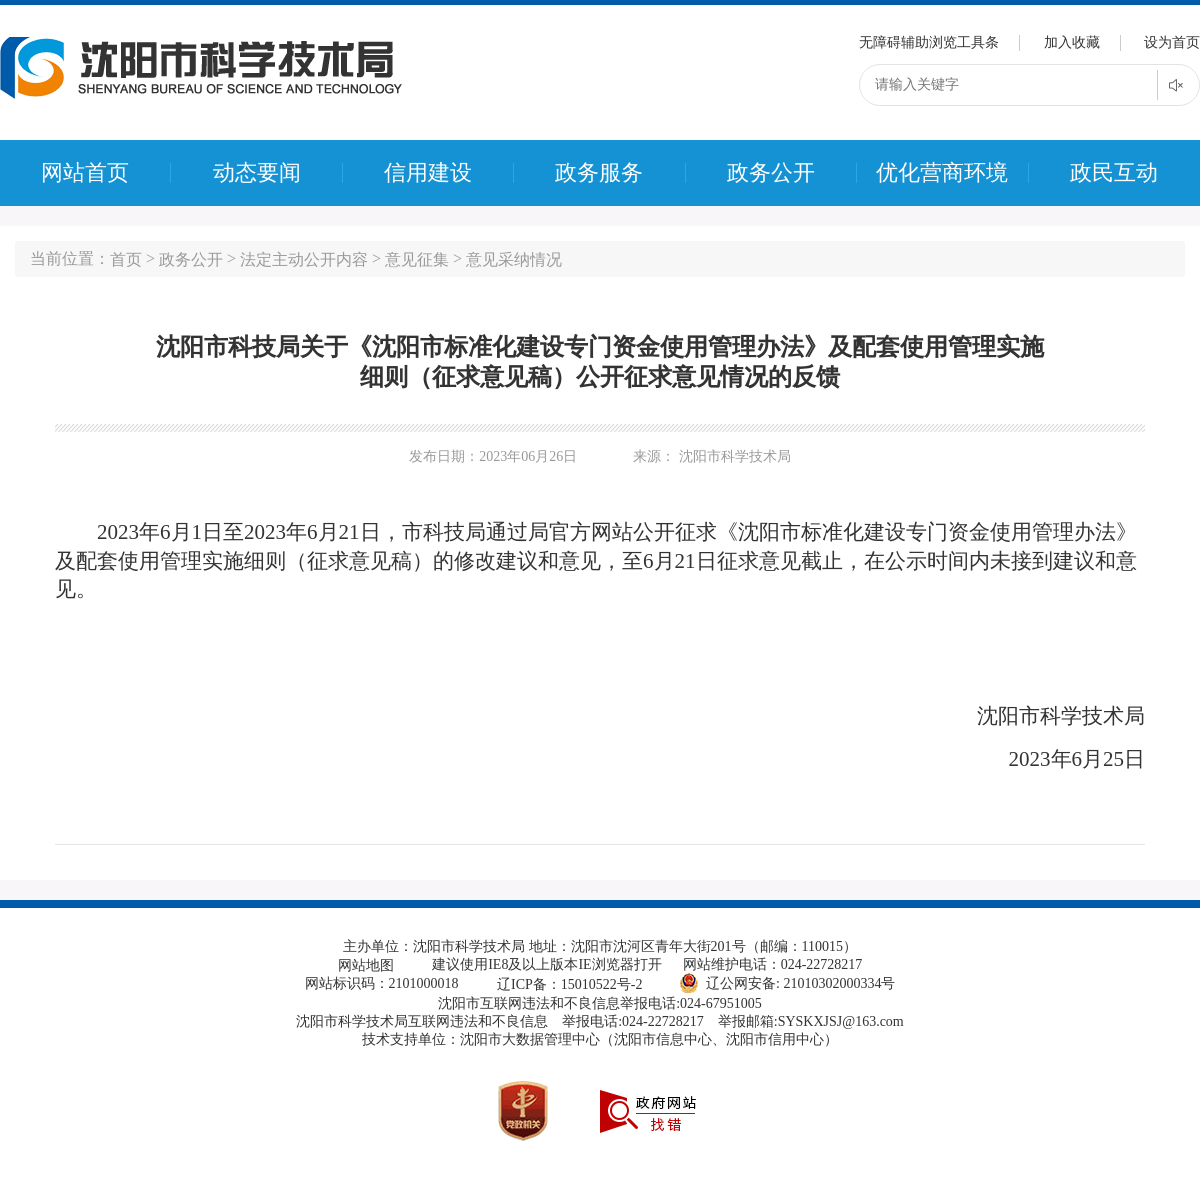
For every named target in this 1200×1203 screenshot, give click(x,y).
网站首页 (85, 173)
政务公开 (771, 173)
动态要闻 (257, 173)
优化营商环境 (942, 173)
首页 (126, 259)
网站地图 (366, 965)
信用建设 (428, 173)
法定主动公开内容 (304, 259)
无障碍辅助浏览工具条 (929, 42)
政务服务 (599, 173)
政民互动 (1114, 173)
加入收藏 (1072, 42)
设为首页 (1172, 42)
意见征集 (417, 259)
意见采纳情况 (514, 259)
